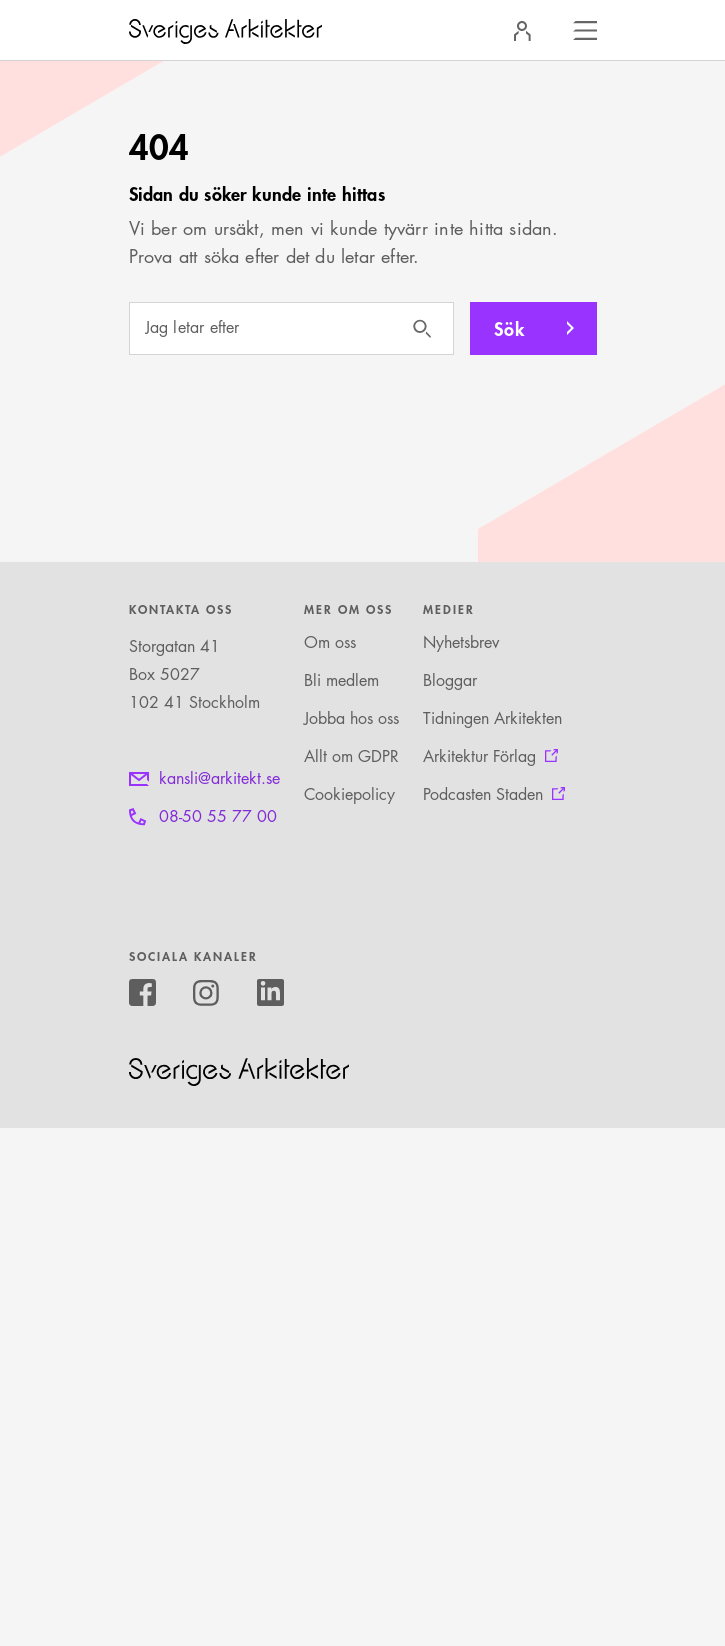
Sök (509, 327)
